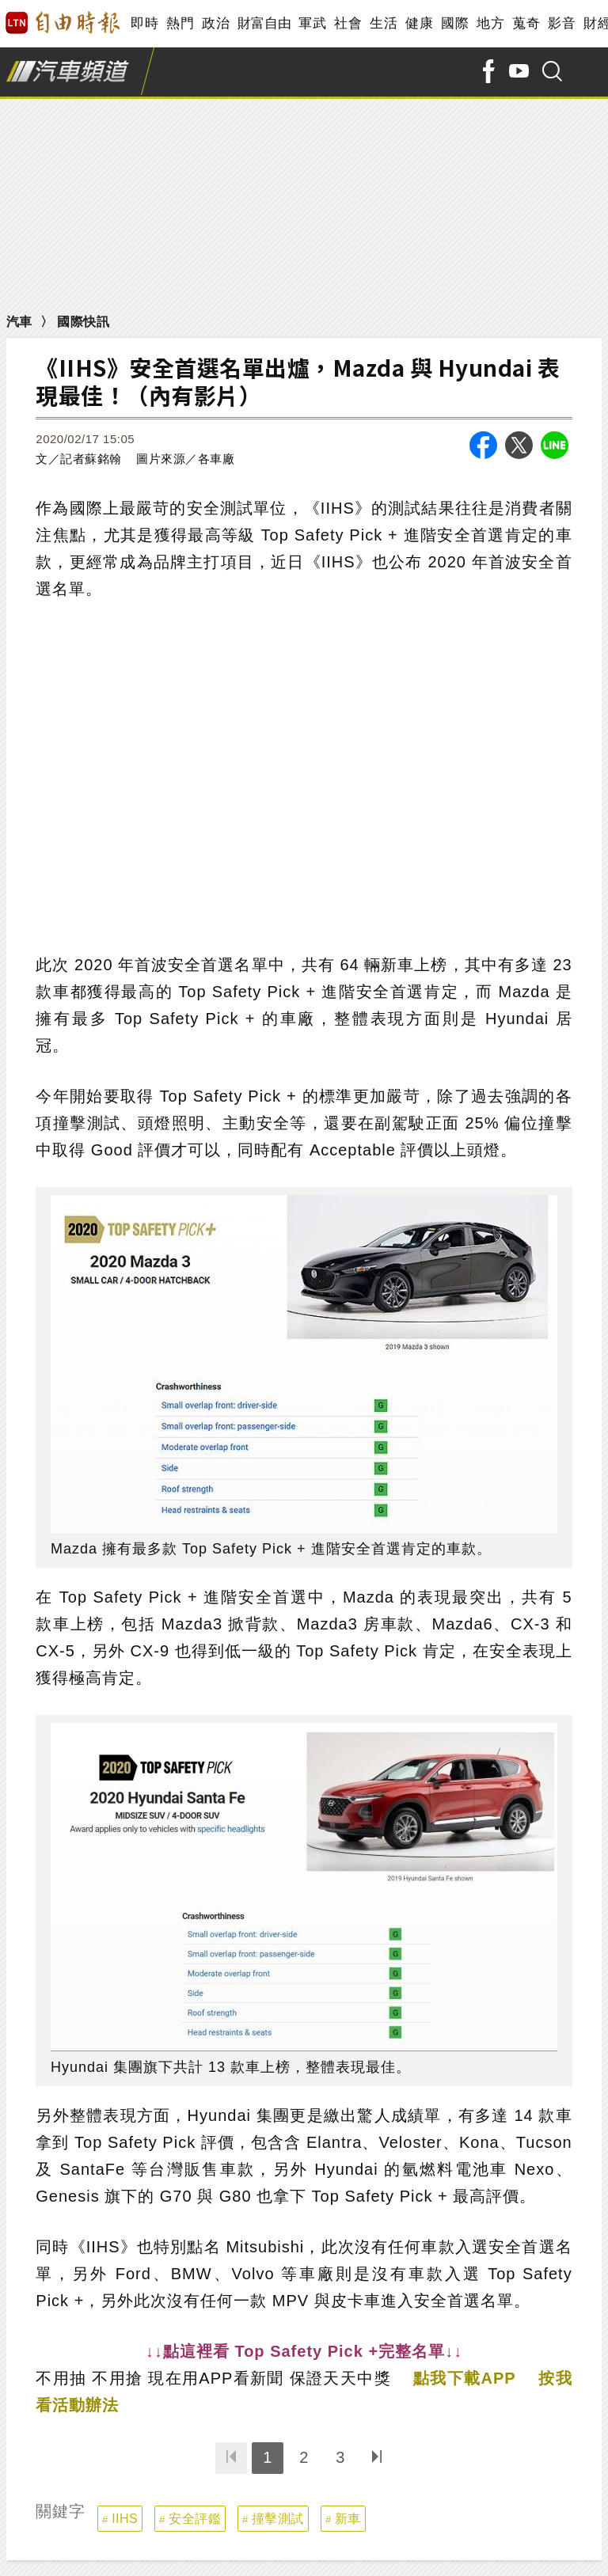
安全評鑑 (195, 2518)
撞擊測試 (278, 2518)
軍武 (312, 23)
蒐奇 (526, 23)
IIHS (125, 2518)
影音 (562, 23)
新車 (348, 2518)
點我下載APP (464, 2378)
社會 (348, 23)
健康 (419, 23)
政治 (216, 23)
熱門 (180, 23)
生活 (383, 23)
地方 (490, 23)
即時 (144, 23)
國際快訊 (83, 321)
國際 (455, 23)
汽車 (19, 321)
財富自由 (264, 23)
